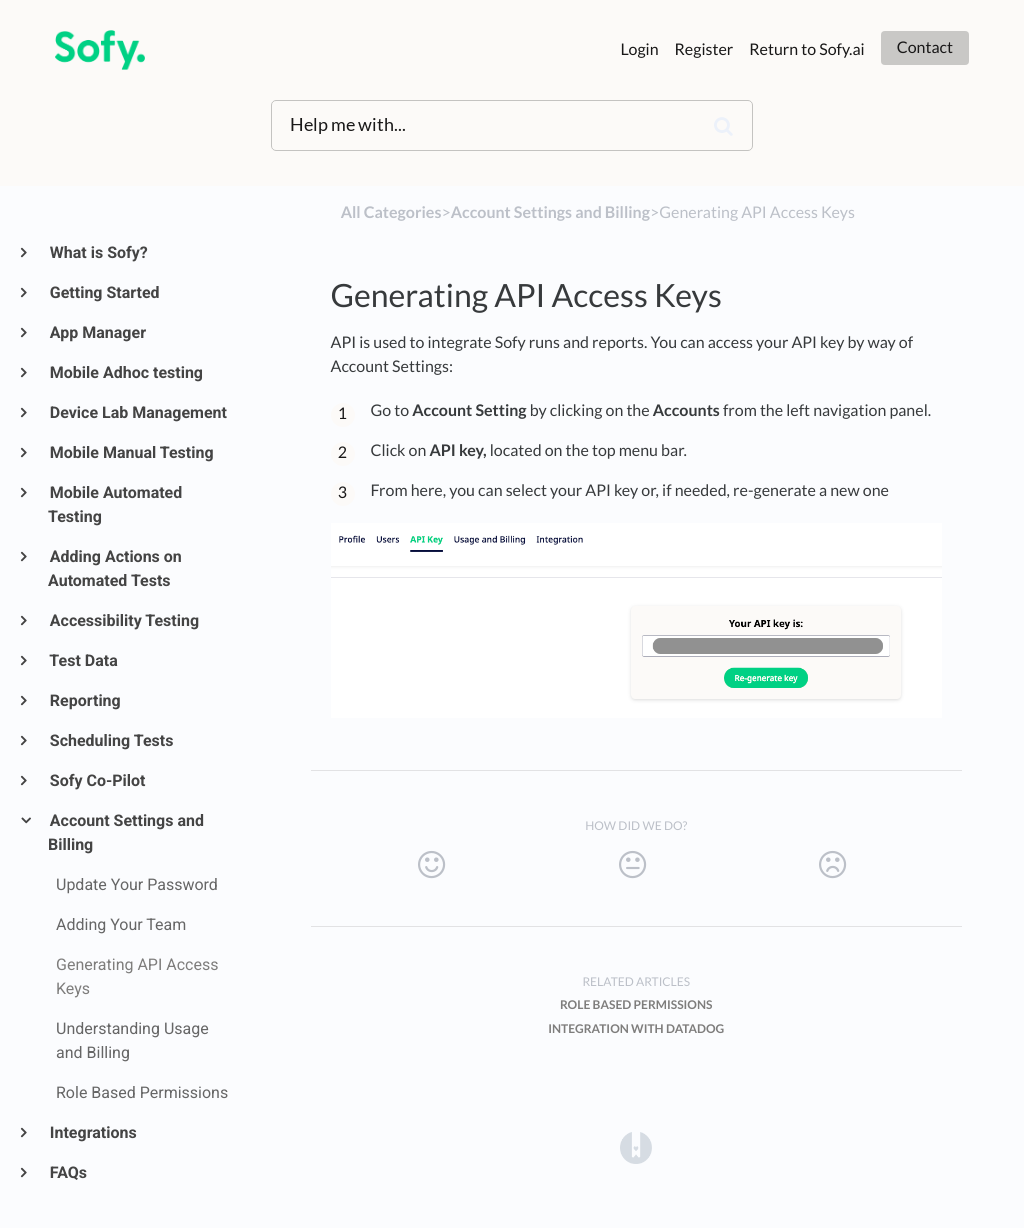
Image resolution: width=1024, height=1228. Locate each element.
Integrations (92, 1132)
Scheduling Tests (110, 740)
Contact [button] (925, 47)
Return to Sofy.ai (806, 49)
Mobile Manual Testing (131, 452)
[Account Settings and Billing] (550, 212)
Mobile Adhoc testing (125, 372)
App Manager (97, 332)
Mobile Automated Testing (115, 504)
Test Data (83, 660)
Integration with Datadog (636, 1028)
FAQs (67, 1172)
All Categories (391, 212)
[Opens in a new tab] (636, 1147)
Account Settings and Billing (126, 832)
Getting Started (104, 292)
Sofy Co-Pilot (96, 780)
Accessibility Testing (123, 620)
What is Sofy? (98, 252)
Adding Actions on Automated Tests (115, 568)
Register (704, 49)
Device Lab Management (137, 412)
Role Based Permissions (636, 1004)
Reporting (84, 700)
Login (640, 49)
